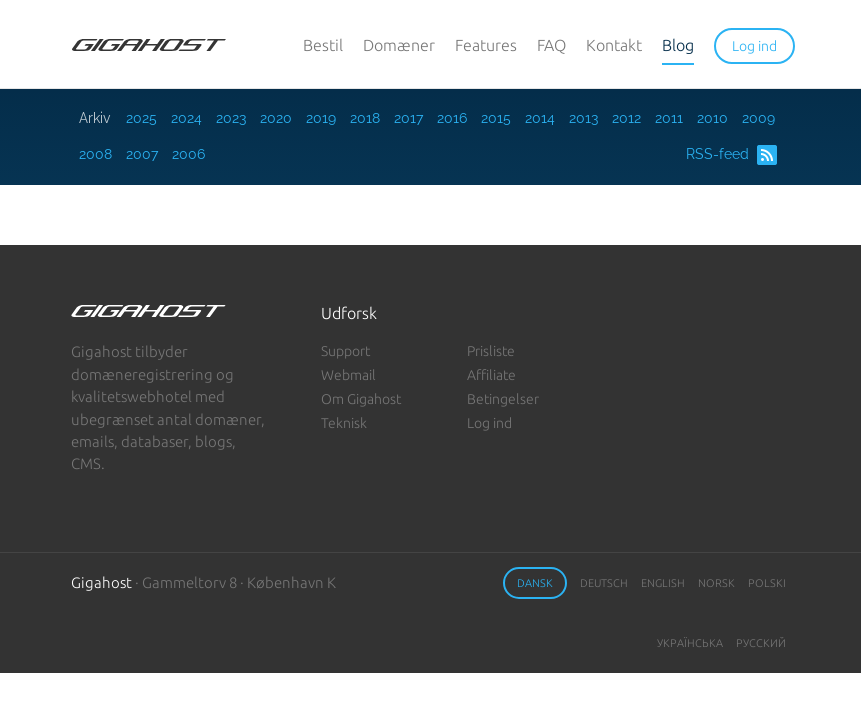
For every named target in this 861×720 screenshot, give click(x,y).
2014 (540, 118)
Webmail (348, 375)
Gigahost (101, 582)
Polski (767, 583)
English (663, 583)
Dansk (535, 583)
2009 (758, 118)
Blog (678, 45)
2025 (141, 118)
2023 (231, 118)
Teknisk (344, 423)
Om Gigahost (361, 399)
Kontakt (614, 45)
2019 (321, 118)
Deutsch (604, 583)
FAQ (551, 45)
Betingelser (503, 399)
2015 (496, 118)
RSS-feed (731, 155)
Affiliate (491, 375)
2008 (95, 154)
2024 (186, 118)
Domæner (399, 45)
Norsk (716, 583)
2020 (276, 118)
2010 (712, 118)
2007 (142, 154)
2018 (365, 118)
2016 (452, 118)
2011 (669, 118)
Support (345, 351)
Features (486, 45)
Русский (761, 643)
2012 (626, 118)
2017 (408, 118)
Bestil (323, 45)
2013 (583, 118)
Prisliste (491, 351)
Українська (690, 643)
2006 (188, 154)
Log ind (489, 423)
